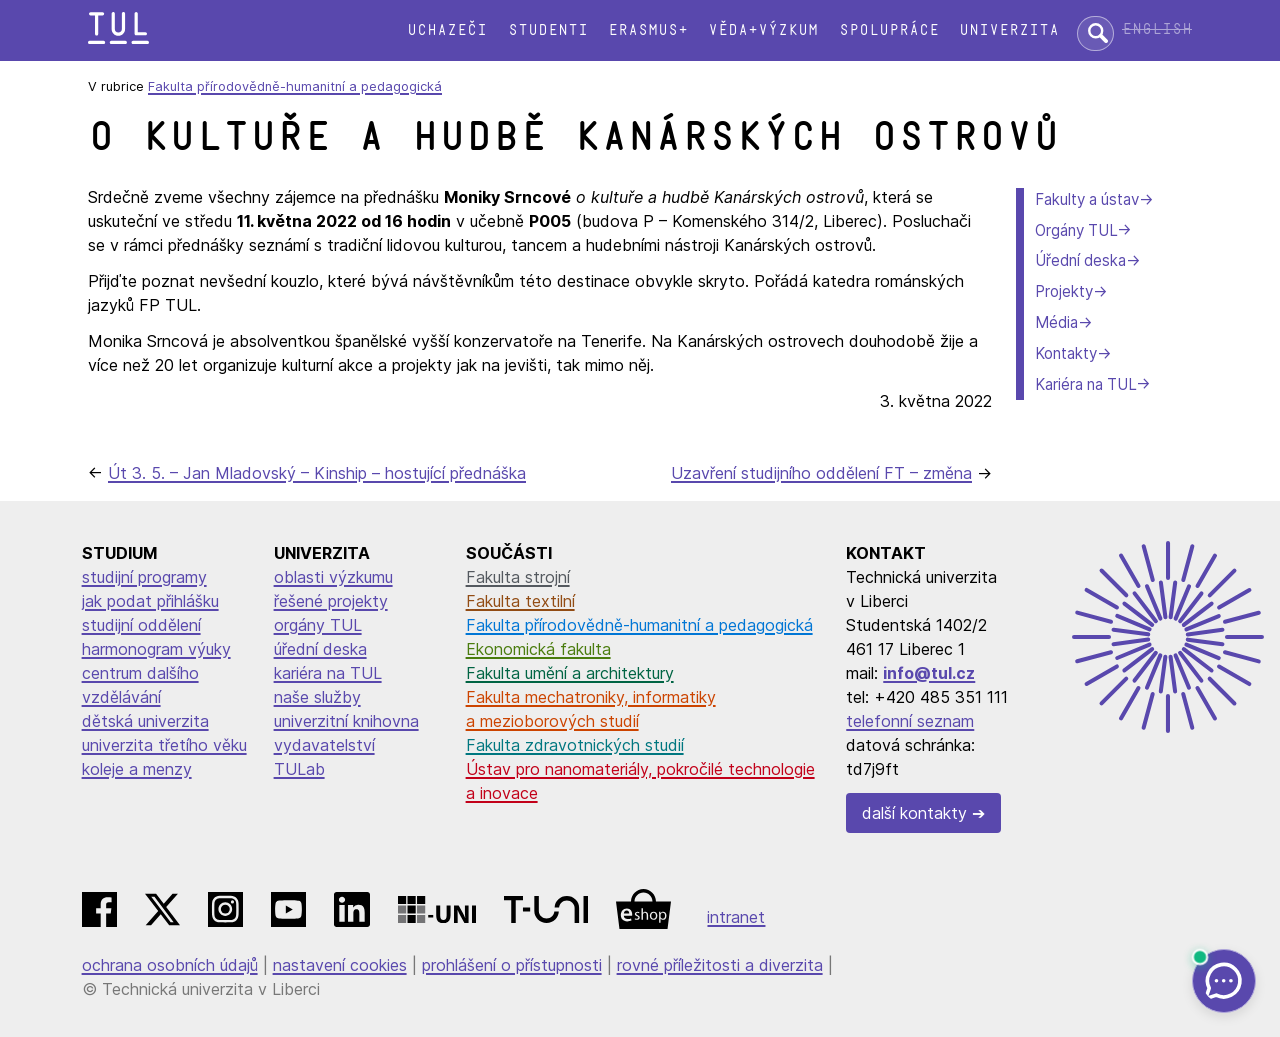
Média (1056, 322)
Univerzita (1009, 30)
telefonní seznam (910, 721)
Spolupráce (889, 30)
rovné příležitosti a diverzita (720, 965)
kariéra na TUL (328, 673)
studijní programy (144, 577)
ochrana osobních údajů (170, 965)
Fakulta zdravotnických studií (575, 745)
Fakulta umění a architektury (570, 673)
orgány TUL (318, 625)
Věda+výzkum (763, 30)
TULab (299, 769)
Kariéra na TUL (1085, 384)
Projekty (1064, 291)
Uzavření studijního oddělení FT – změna (821, 473)
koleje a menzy (137, 769)
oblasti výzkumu (333, 577)
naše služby (317, 697)
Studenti (548, 30)
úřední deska (320, 649)
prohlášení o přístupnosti (512, 965)
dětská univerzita (145, 721)
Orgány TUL (1076, 230)
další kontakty (914, 813)
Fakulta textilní (520, 601)
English (1157, 29)
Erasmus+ (648, 30)
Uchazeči (447, 30)
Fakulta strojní (518, 577)
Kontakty (1066, 353)
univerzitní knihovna (346, 721)
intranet (736, 917)
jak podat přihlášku (150, 601)
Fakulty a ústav (1087, 199)
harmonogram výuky (156, 649)
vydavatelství (324, 745)
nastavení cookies (340, 965)
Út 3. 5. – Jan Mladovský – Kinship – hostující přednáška (317, 473)
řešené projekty (331, 601)
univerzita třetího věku (164, 745)
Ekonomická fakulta (538, 649)
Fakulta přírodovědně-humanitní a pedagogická (295, 86)
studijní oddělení (141, 625)
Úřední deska (1080, 260)
